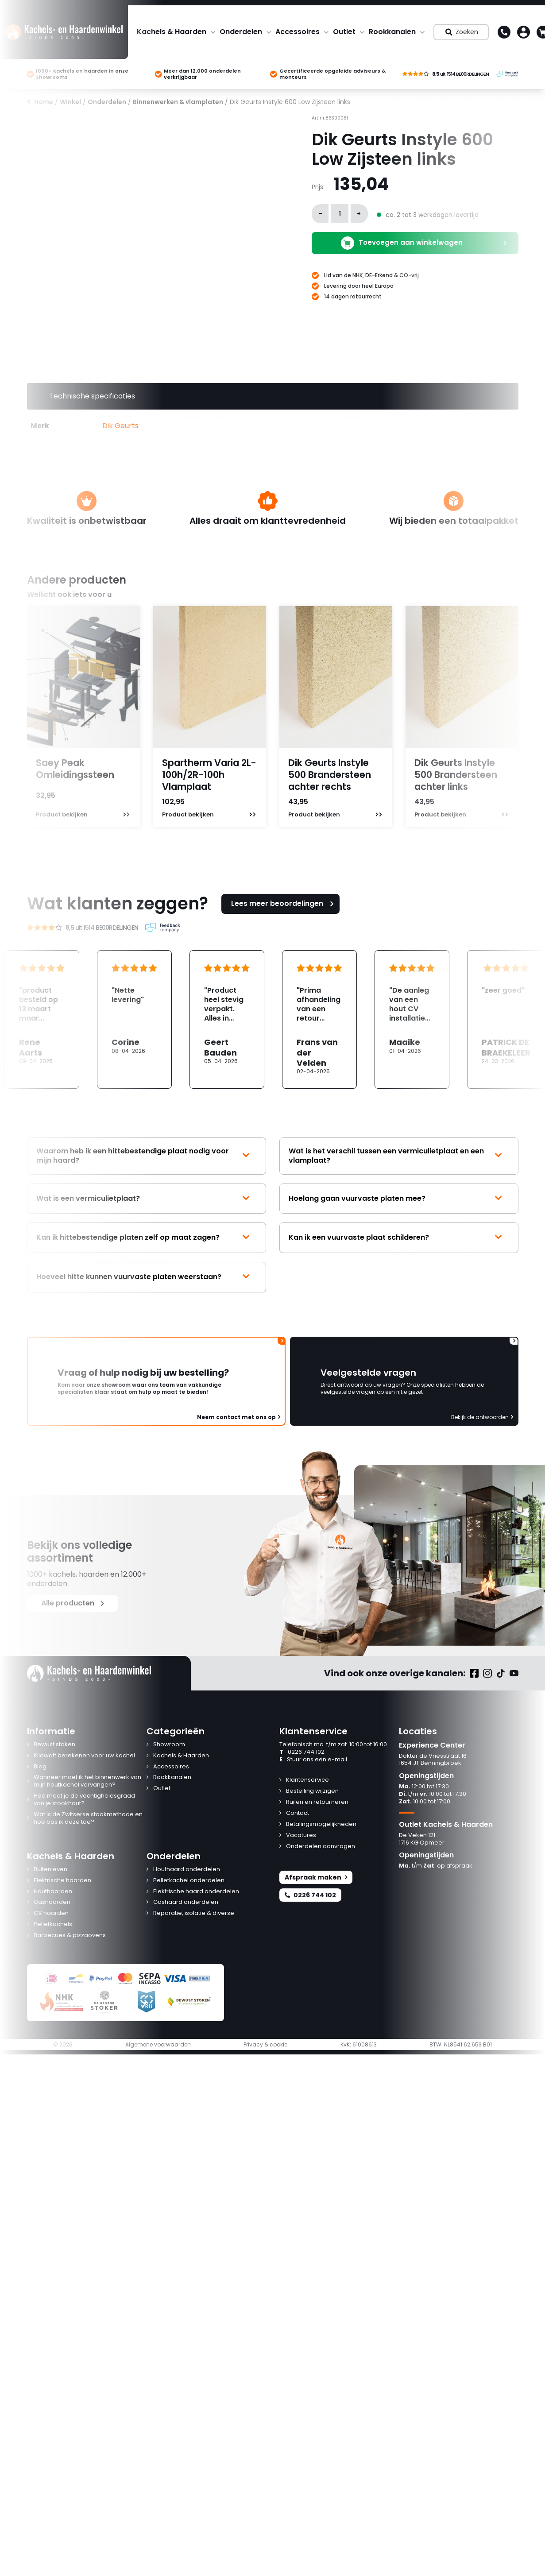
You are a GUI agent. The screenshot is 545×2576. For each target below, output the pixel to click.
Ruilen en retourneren (317, 1802)
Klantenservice (307, 1780)
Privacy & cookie (265, 2044)
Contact (297, 1813)
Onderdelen (241, 32)
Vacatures (301, 1835)
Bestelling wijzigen (312, 1791)
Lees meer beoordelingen (283, 903)
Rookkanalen (392, 32)
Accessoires (297, 32)
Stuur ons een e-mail (313, 1760)
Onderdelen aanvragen (320, 1846)
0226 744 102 (302, 1752)
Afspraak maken (316, 1877)
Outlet (344, 32)
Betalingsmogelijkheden (321, 1824)
